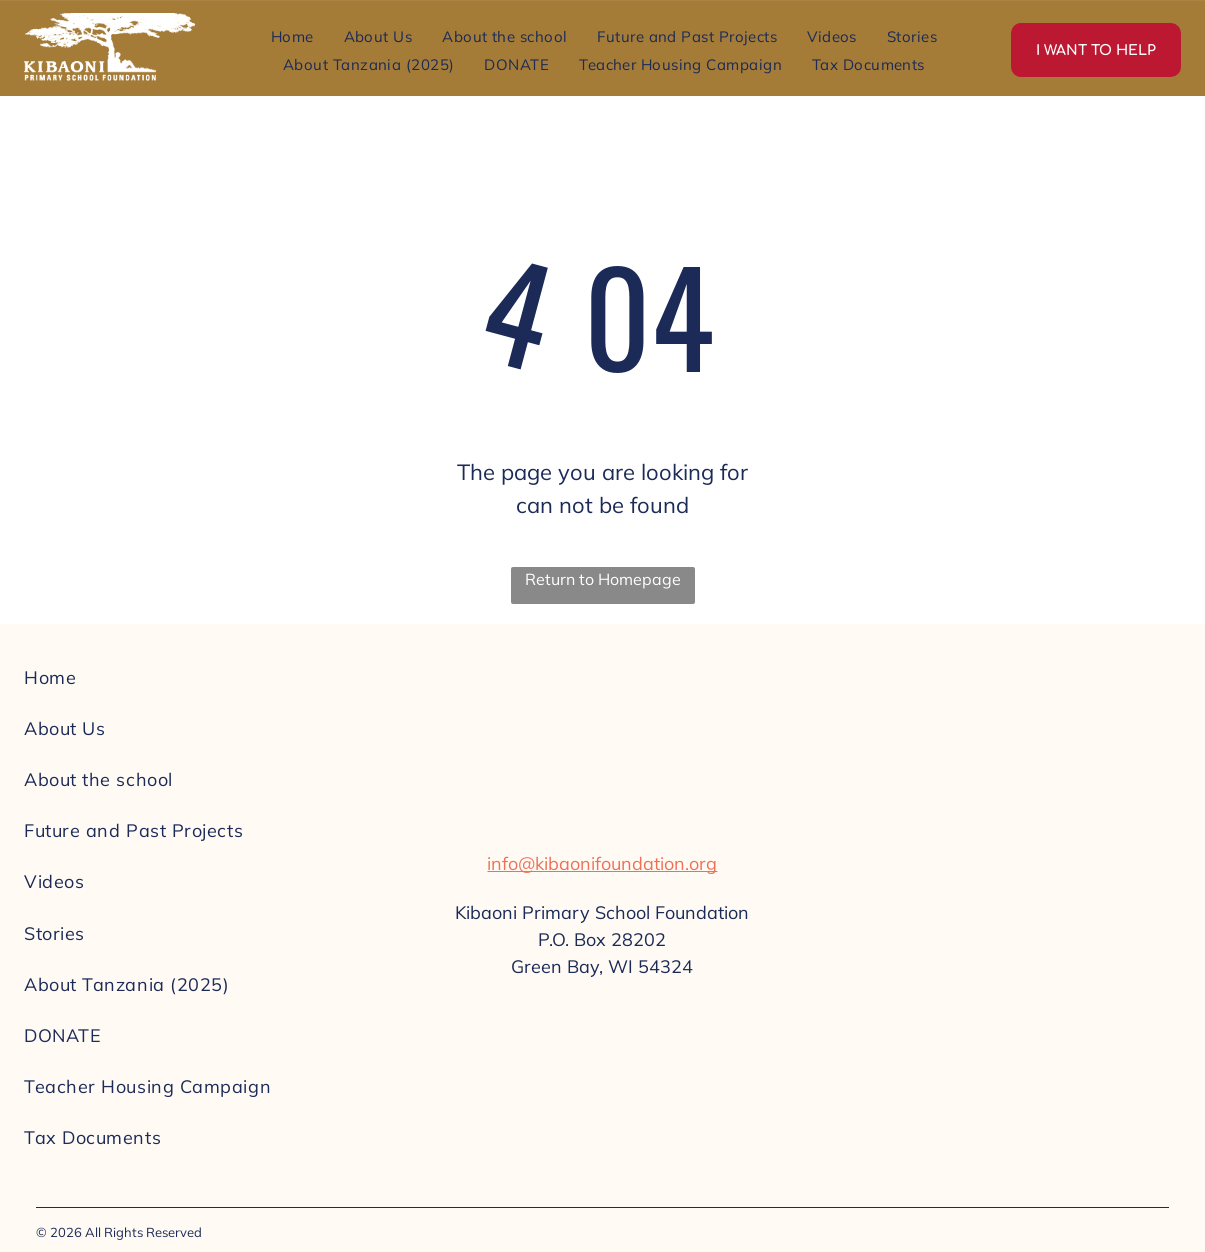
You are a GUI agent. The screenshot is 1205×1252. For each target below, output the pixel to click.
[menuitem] (292, 36)
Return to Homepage (603, 579)
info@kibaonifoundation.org (602, 863)
